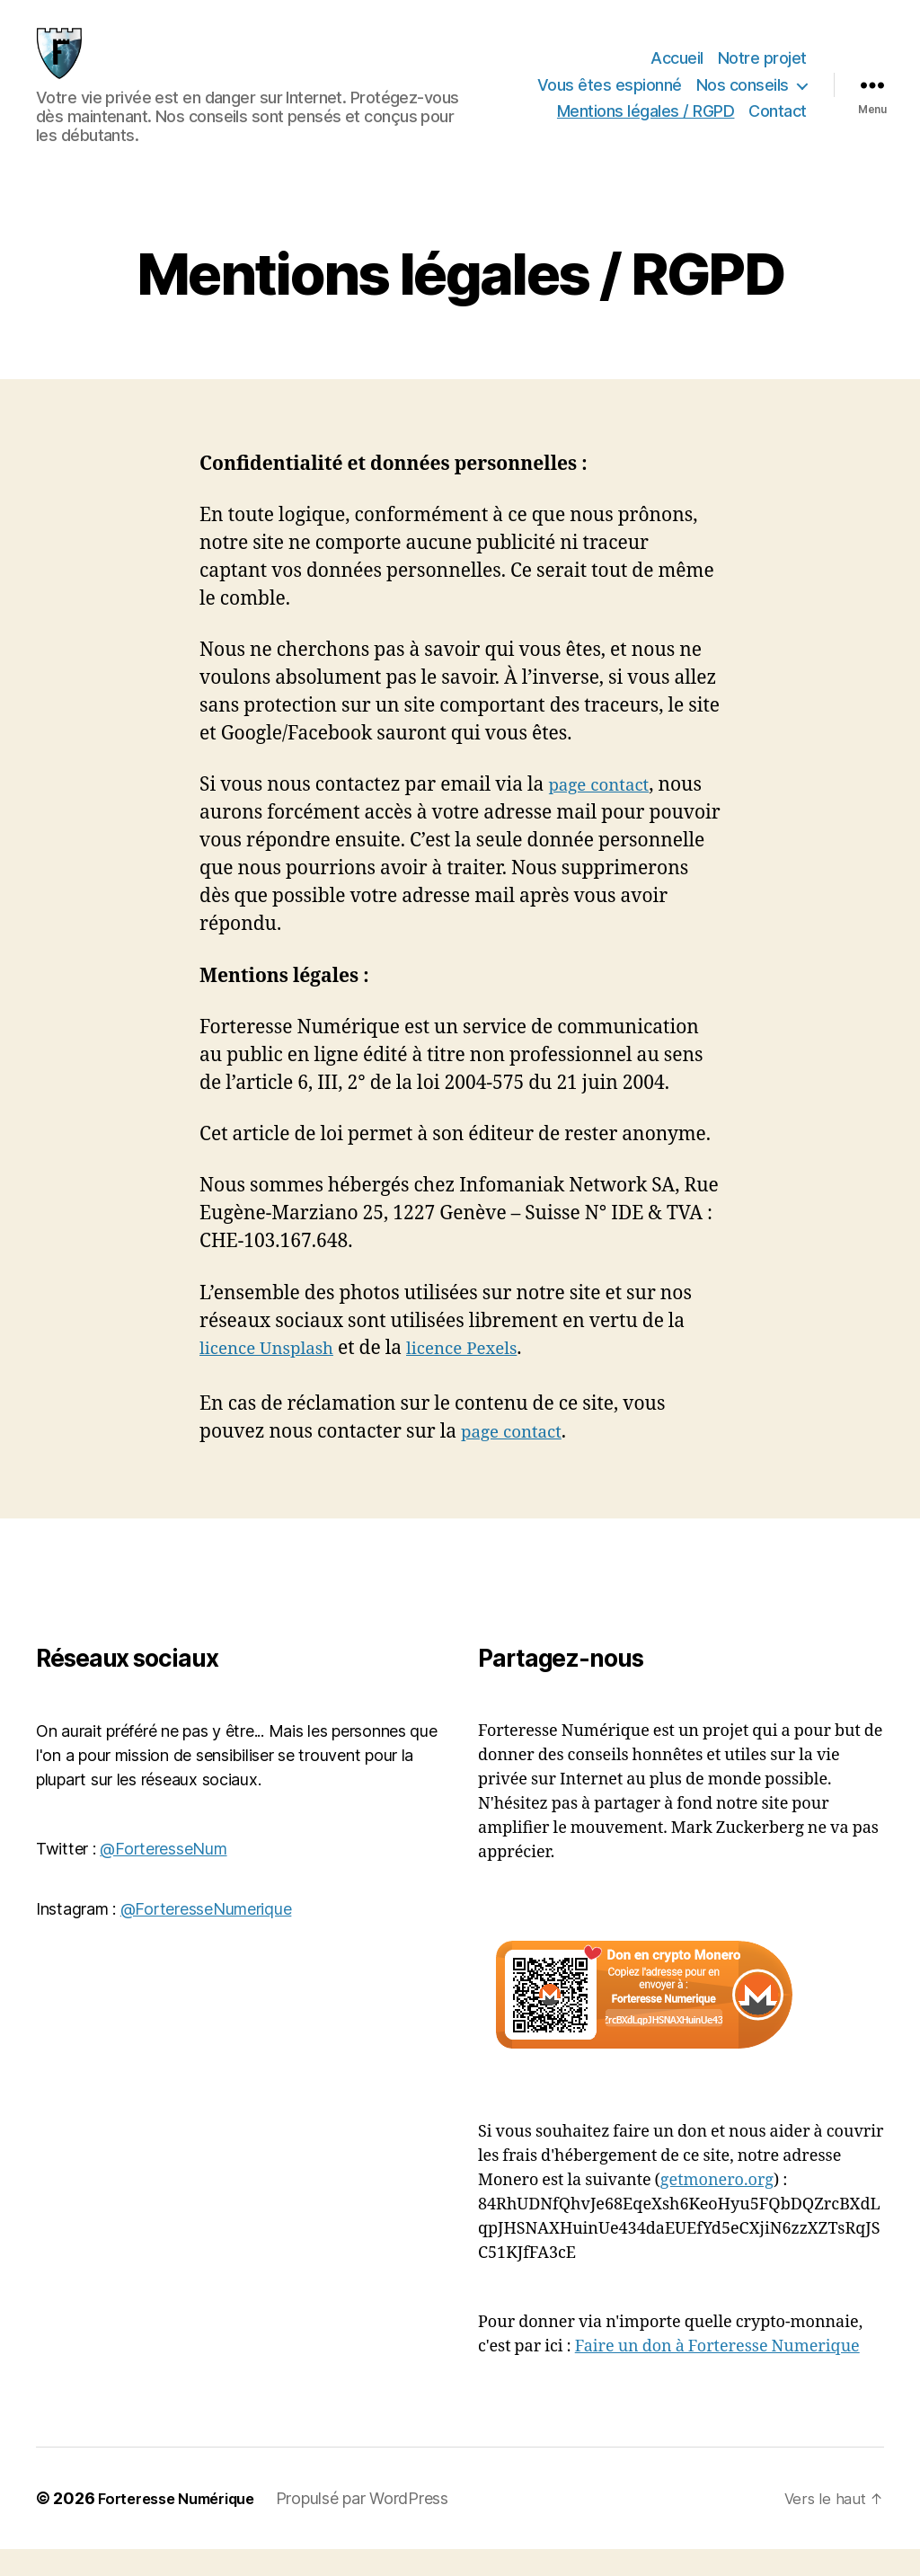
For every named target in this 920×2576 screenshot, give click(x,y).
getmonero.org (717, 2207)
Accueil (676, 71)
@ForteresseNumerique (206, 1935)
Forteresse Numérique (185, 2525)
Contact (777, 124)
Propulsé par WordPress (380, 2525)
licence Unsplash (274, 1375)
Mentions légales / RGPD (646, 124)
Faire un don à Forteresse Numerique (717, 2373)
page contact (604, 812)
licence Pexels (484, 1375)
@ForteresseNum (163, 1875)
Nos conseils (742, 98)
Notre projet (762, 71)
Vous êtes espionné (609, 98)
